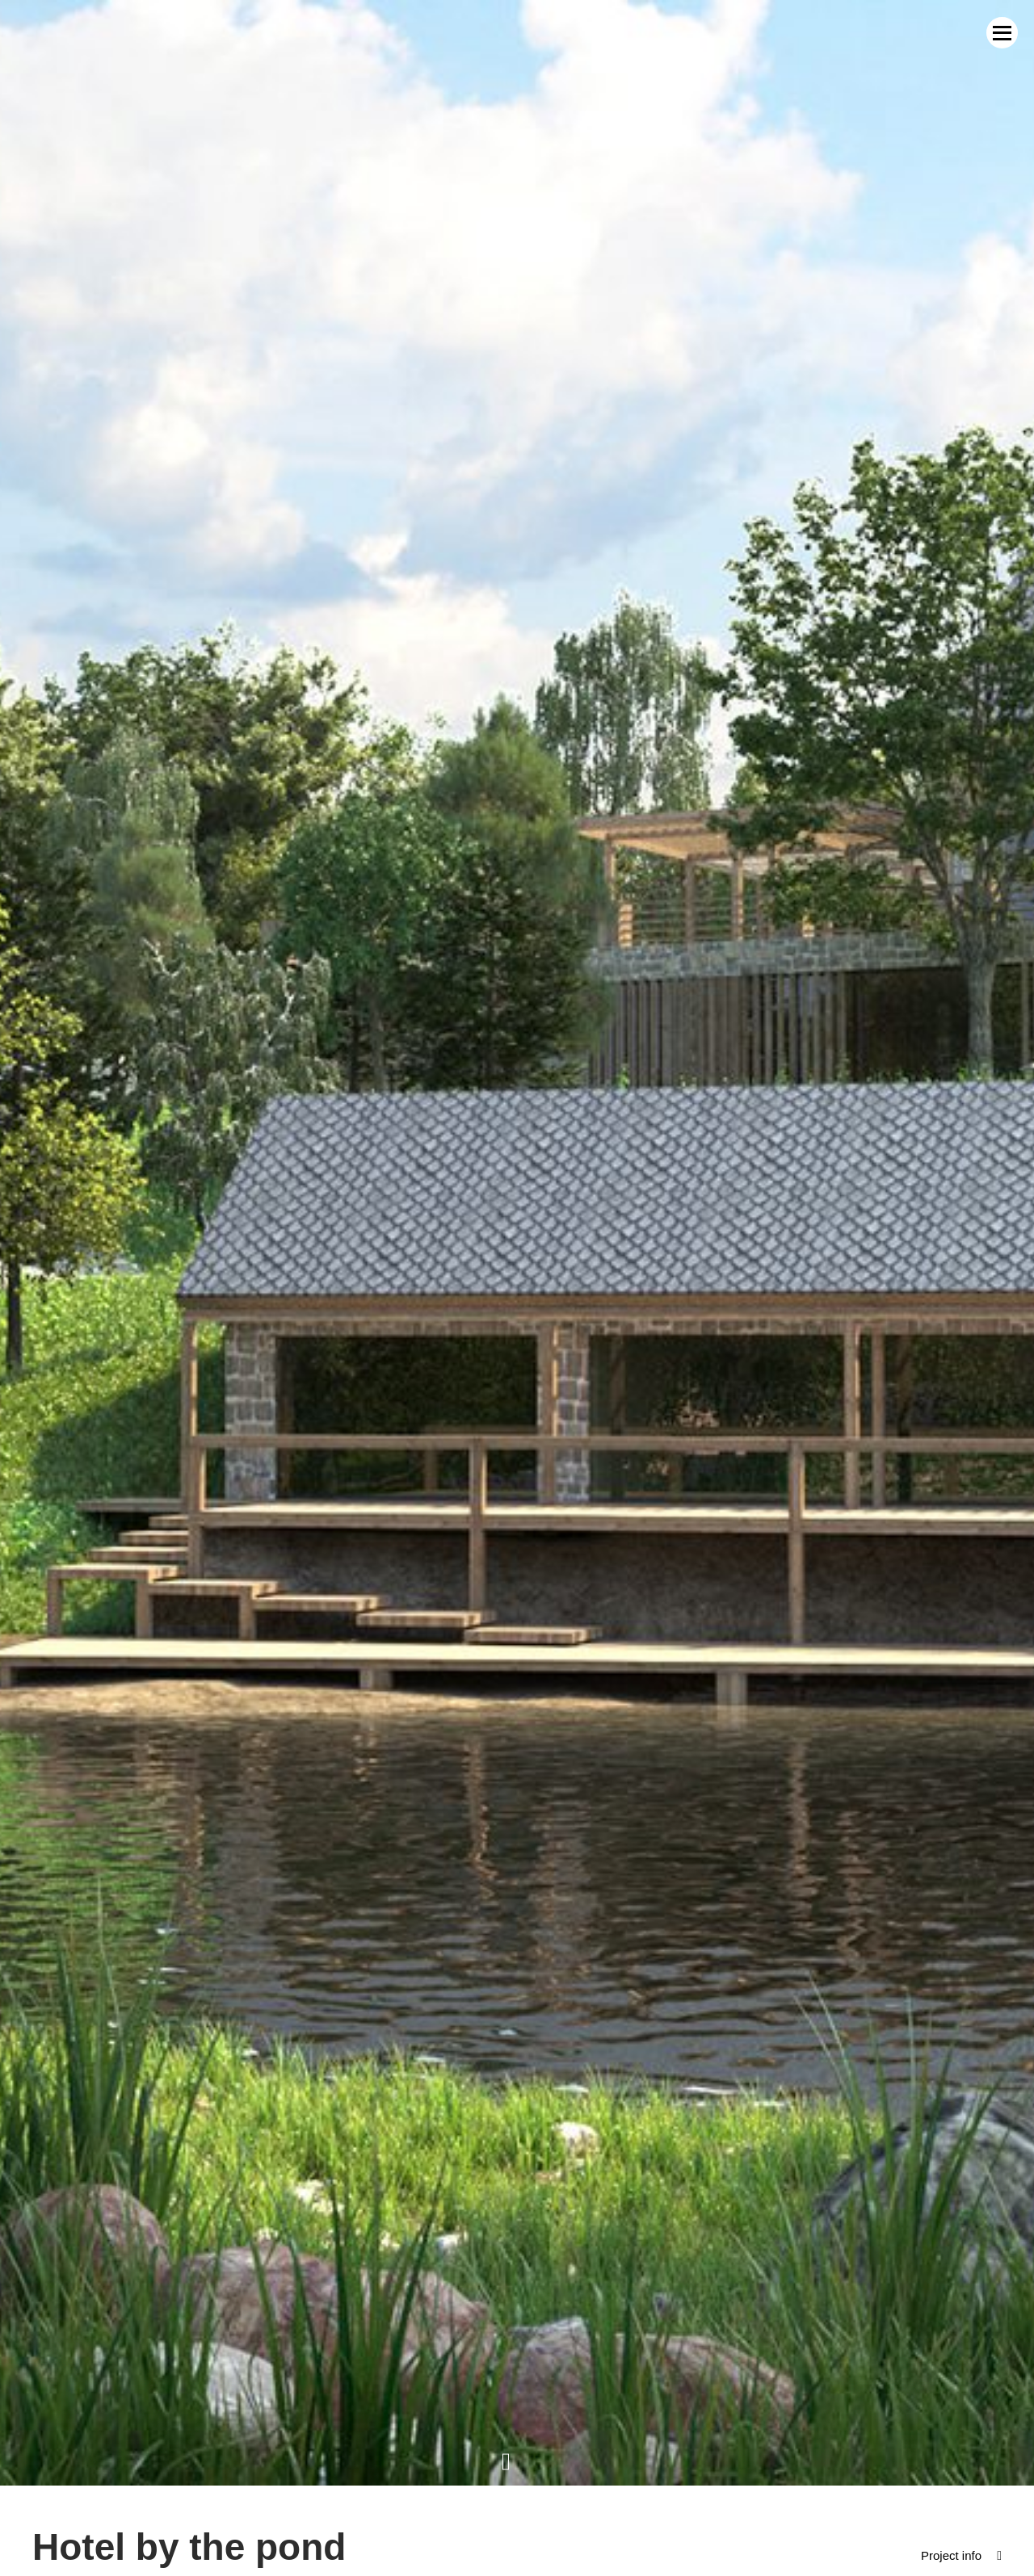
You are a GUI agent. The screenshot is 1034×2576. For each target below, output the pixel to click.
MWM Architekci (85, 42)
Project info (949, 2538)
